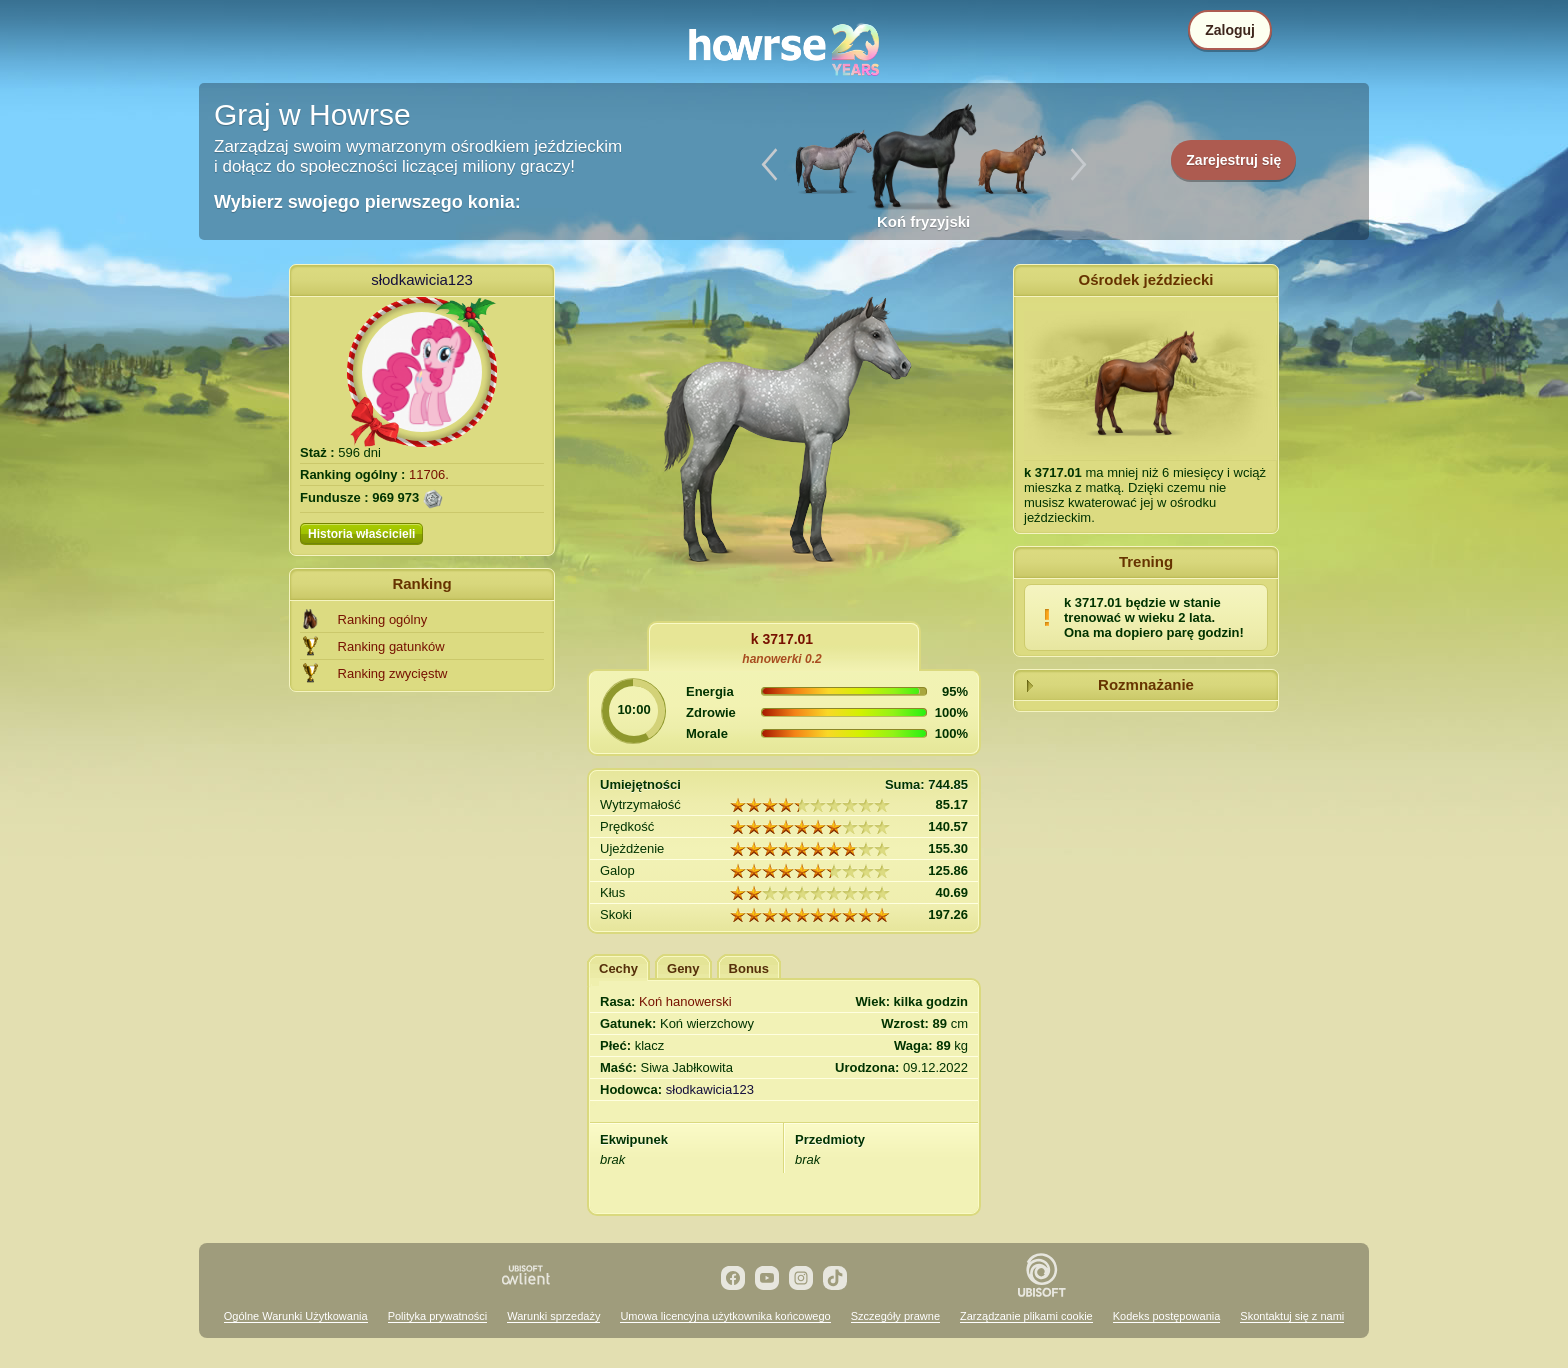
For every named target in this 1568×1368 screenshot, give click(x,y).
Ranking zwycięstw (393, 673)
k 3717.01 (782, 639)
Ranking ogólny (383, 619)
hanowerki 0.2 (781, 659)
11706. (429, 474)
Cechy (618, 968)
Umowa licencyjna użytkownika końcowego (725, 1316)
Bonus (749, 968)
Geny (683, 968)
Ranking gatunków (391, 646)
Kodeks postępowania (1167, 1316)
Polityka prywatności (438, 1316)
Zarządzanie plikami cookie (1026, 1316)
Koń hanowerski (685, 1001)
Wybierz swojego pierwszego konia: (367, 202)
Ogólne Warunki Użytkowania (296, 1316)
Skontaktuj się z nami (1292, 1316)
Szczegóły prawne (895, 1316)
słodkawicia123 (422, 279)
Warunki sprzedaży (553, 1316)
